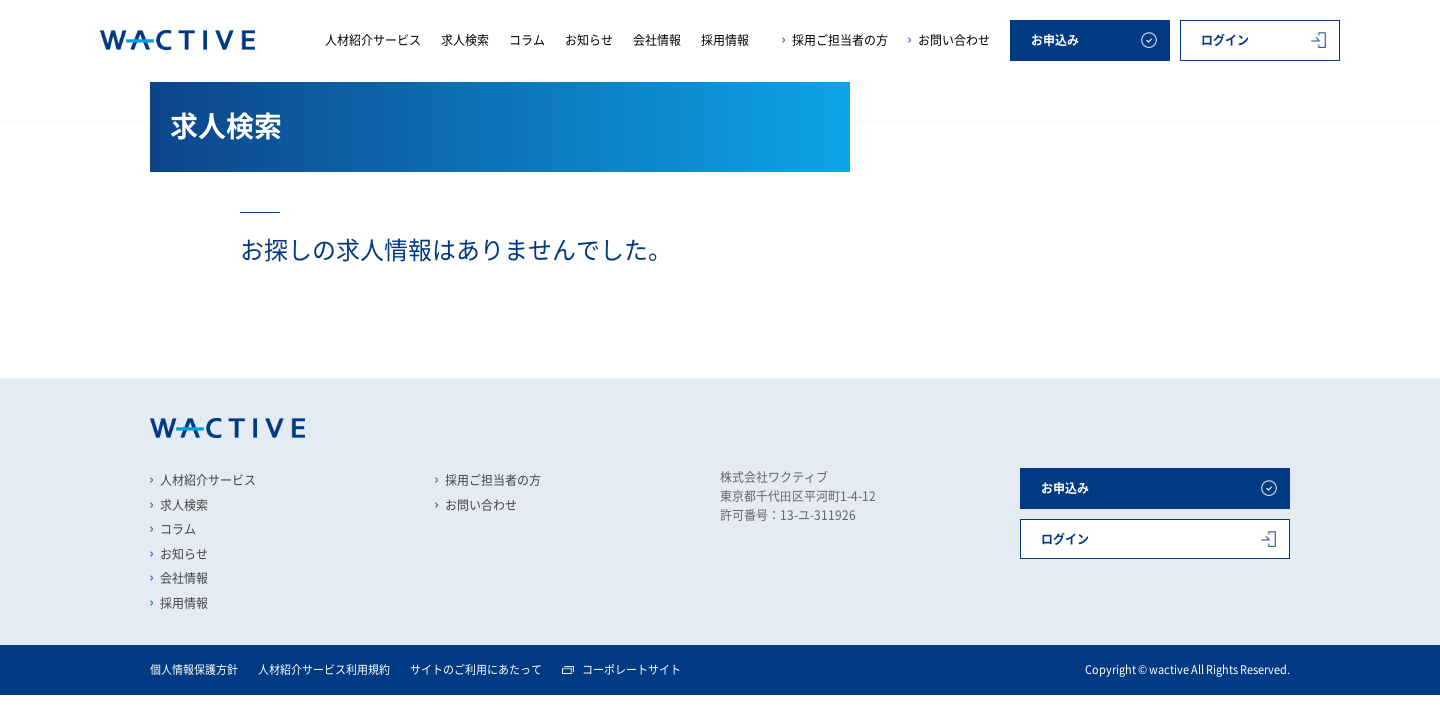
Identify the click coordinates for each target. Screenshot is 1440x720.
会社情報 (657, 40)
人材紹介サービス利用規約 (324, 669)
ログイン (1225, 40)
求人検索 (465, 40)
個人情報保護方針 (194, 669)
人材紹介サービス (373, 40)
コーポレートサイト (631, 669)
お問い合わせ (954, 40)
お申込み (1055, 40)
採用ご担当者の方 (840, 40)
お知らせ (589, 40)
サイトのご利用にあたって (476, 669)
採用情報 (725, 40)
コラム (527, 40)
